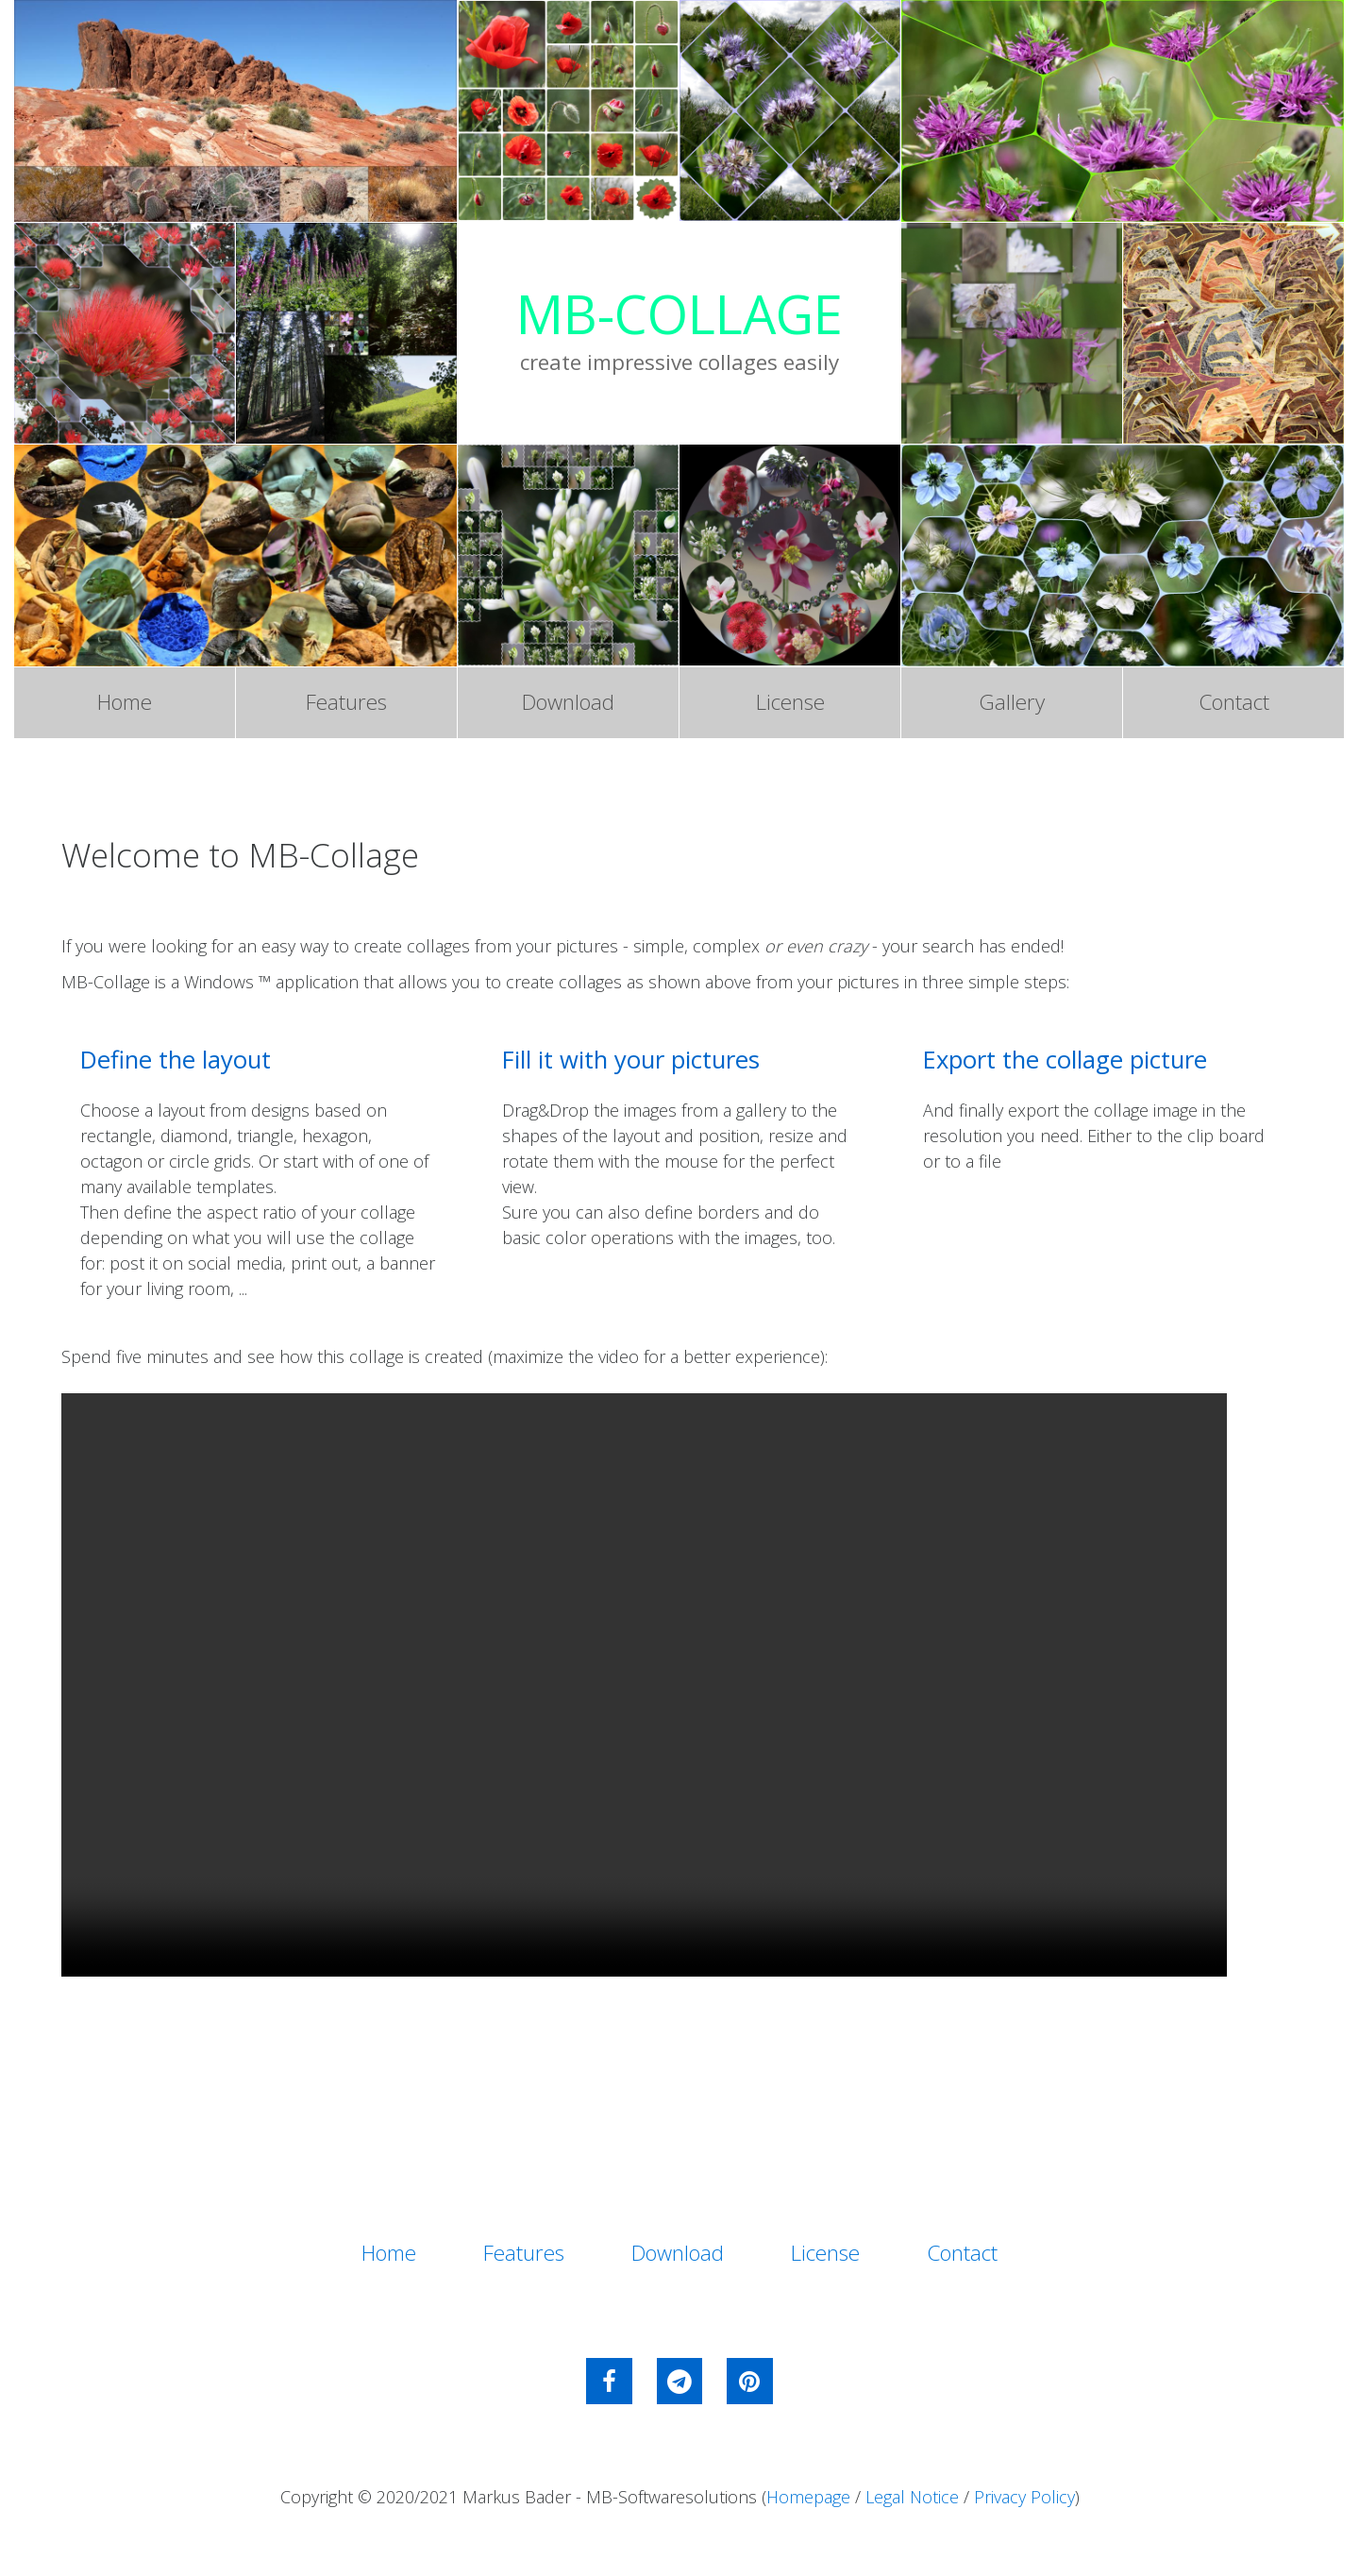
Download (568, 704)
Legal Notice (912, 2504)
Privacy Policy (1024, 2504)
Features (346, 704)
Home (124, 704)
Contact (1234, 704)
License (790, 704)
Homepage (808, 2504)
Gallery (1012, 704)
